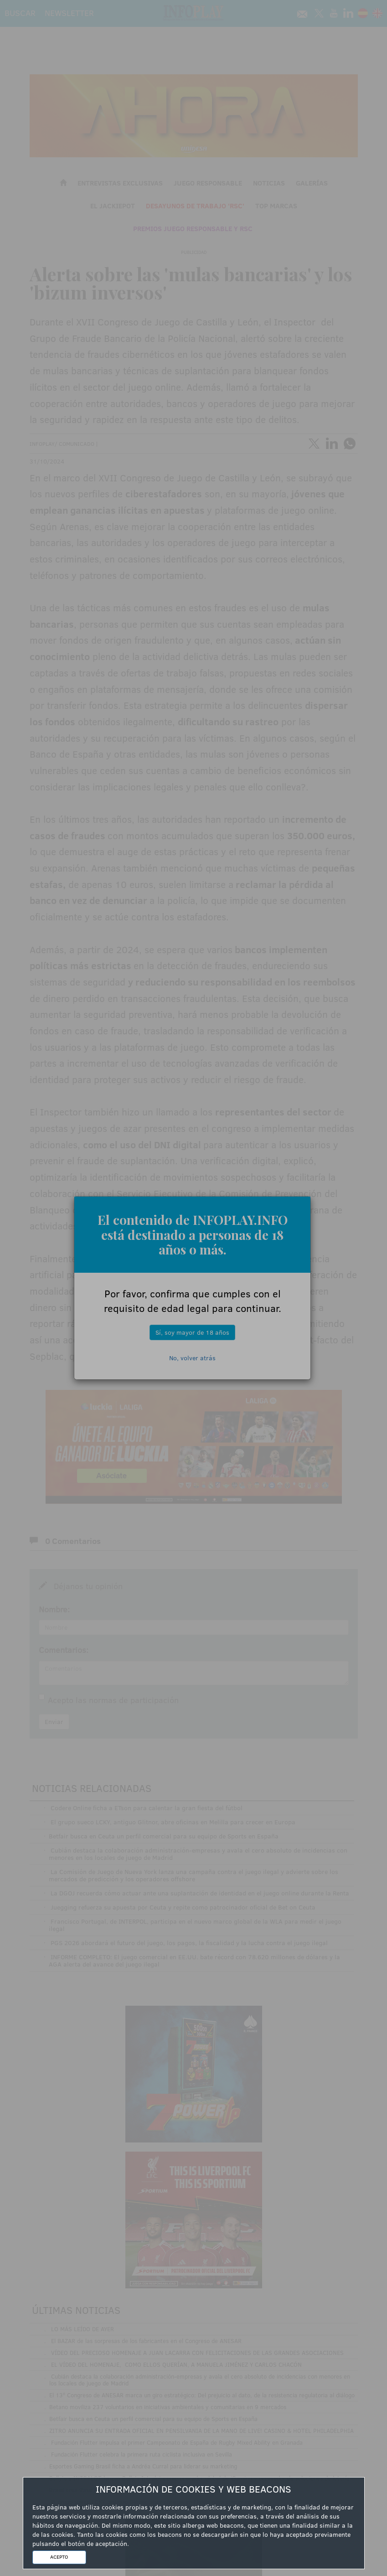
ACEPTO (59, 2557)
